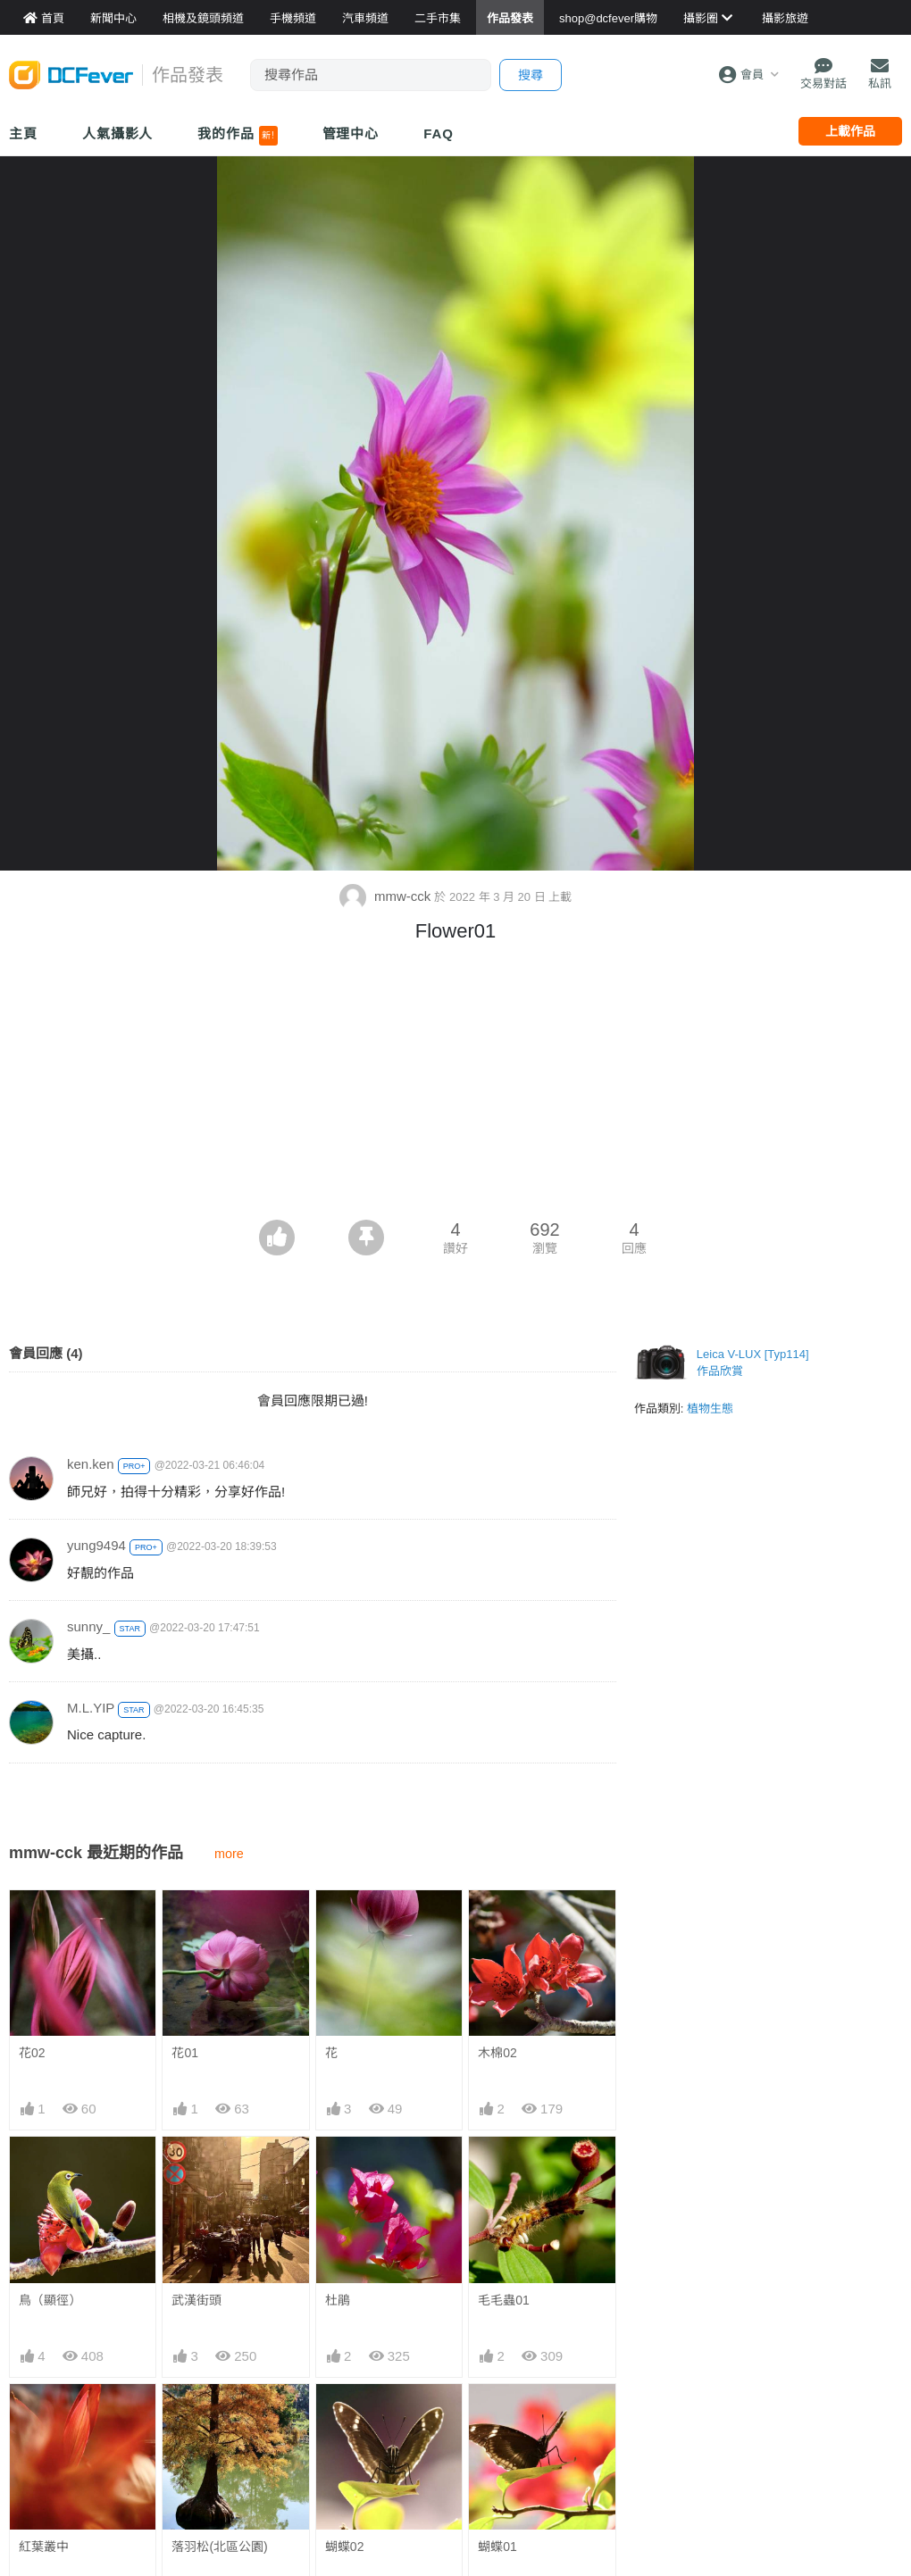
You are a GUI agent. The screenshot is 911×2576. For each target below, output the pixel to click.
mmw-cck (387, 896)
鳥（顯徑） (50, 2300)
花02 (32, 2053)
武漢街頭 (196, 2300)
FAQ (438, 133)
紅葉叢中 (44, 2546)
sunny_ (88, 1626)
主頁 (23, 133)
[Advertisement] (455, 1086)
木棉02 (497, 2053)
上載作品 (850, 131)
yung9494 (96, 1545)
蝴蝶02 (344, 2546)
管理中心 (351, 133)
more (229, 1854)
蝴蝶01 (497, 2546)
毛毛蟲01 (504, 2300)
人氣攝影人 (118, 133)
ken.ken (90, 1463)
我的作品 (237, 136)
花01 (184, 2053)
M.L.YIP (90, 1707)
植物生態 (710, 1408)
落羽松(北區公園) (219, 2546)
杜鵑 (337, 2300)
